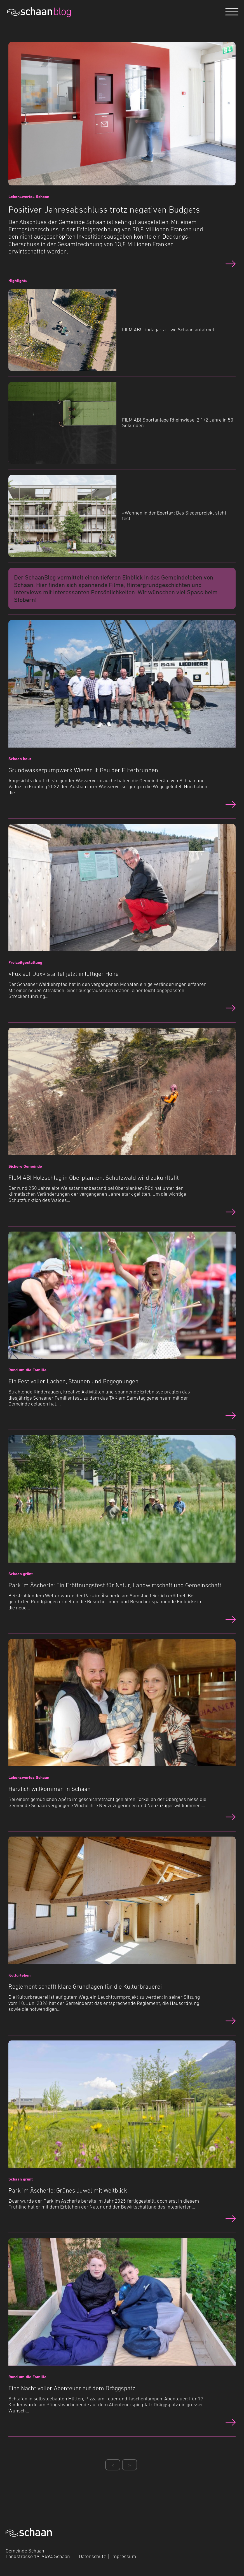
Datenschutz (92, 2556)
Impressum (123, 2556)
